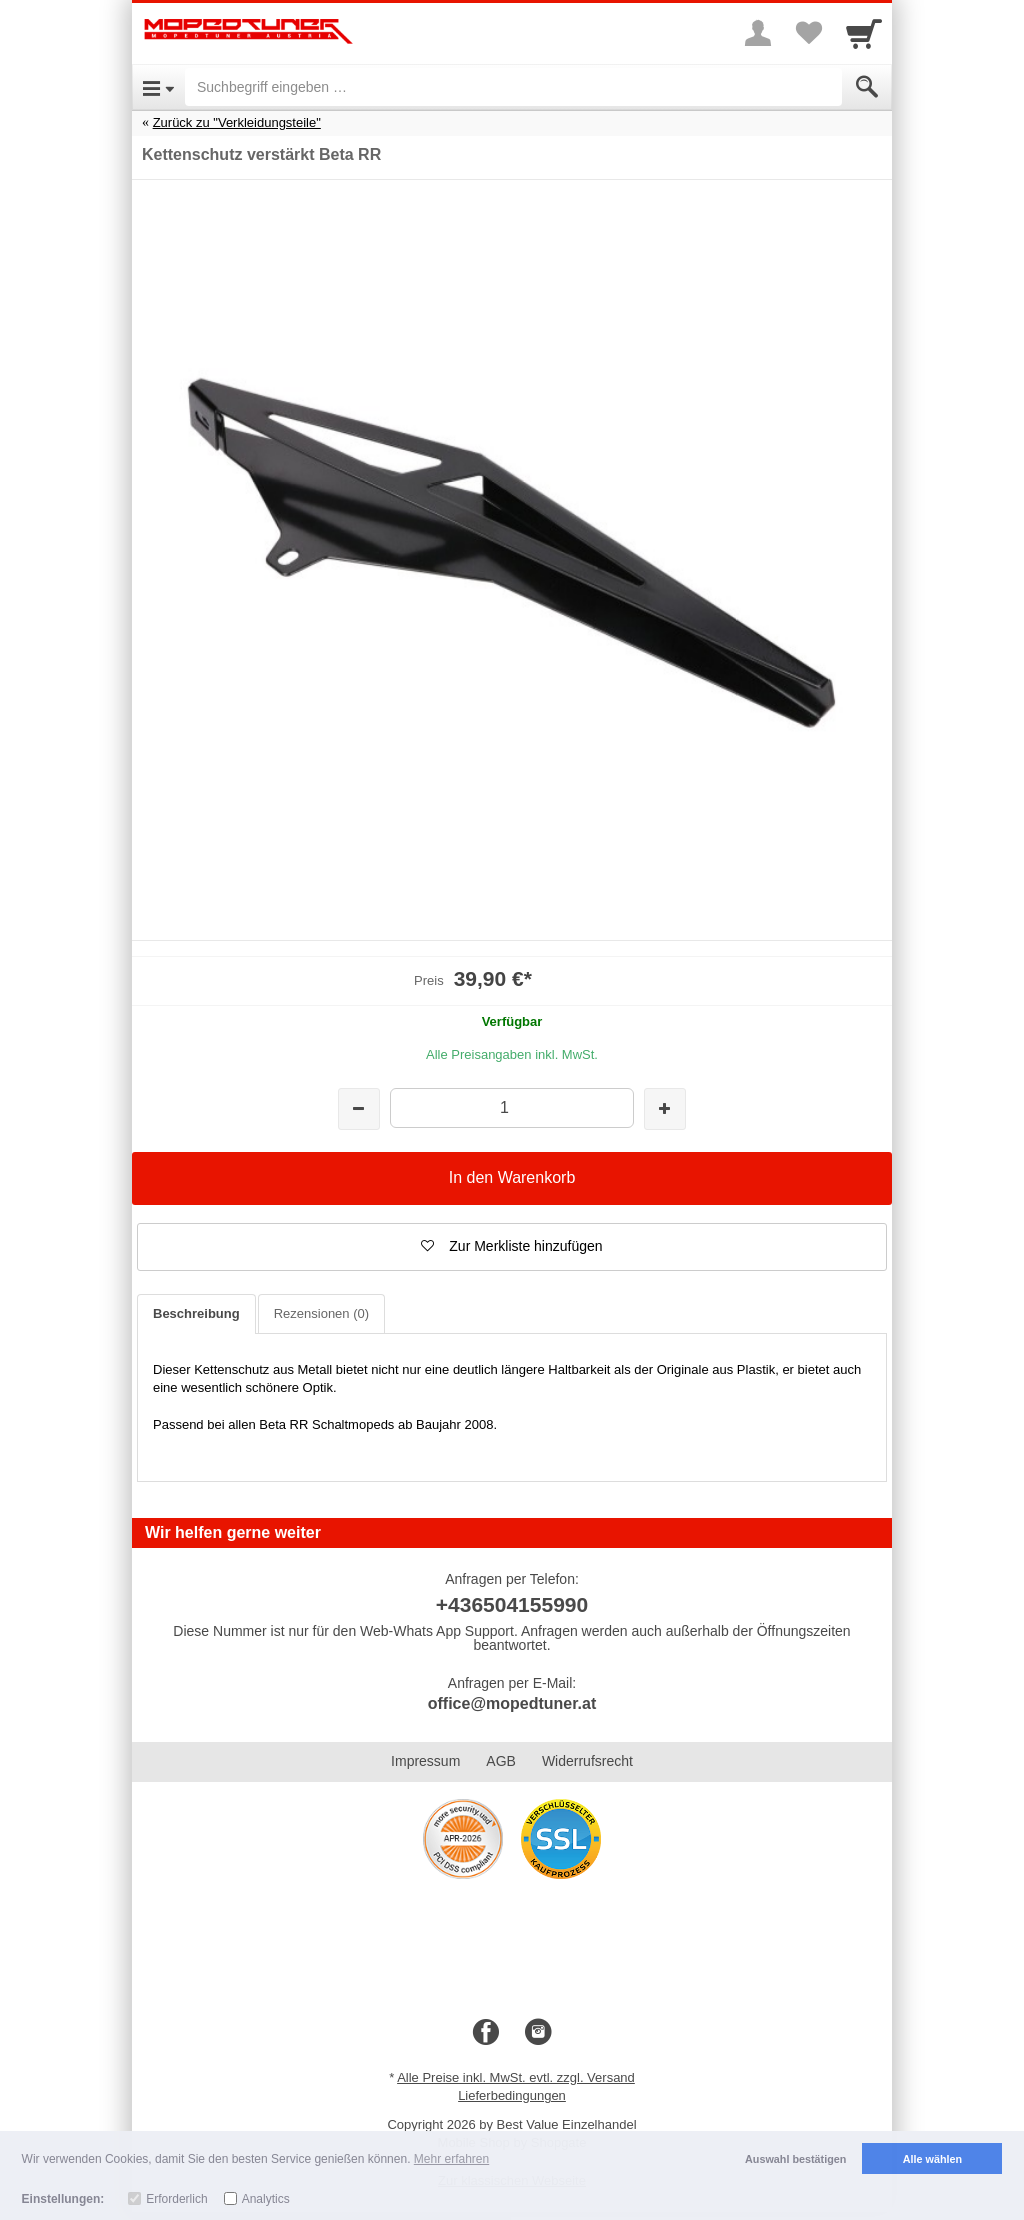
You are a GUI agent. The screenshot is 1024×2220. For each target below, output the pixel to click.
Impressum (425, 1761)
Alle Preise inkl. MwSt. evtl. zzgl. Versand (516, 2077)
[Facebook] (486, 2033)
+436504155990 (512, 1604)
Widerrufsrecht (587, 1761)
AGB (501, 1761)
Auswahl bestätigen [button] (795, 2159)
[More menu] (758, 33)
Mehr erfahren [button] (451, 2159)
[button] (512, 1247)
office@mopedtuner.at (512, 1703)
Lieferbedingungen (512, 2095)
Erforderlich (176, 2199)
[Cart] (864, 33)
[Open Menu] (158, 87)
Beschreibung (196, 1313)
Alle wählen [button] (932, 2159)
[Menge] (511, 1107)
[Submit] (867, 87)
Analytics (266, 2199)
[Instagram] (538, 2033)
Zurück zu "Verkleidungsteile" (237, 122)
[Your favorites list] (808, 33)
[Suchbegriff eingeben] (513, 87)
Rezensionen (321, 1313)
